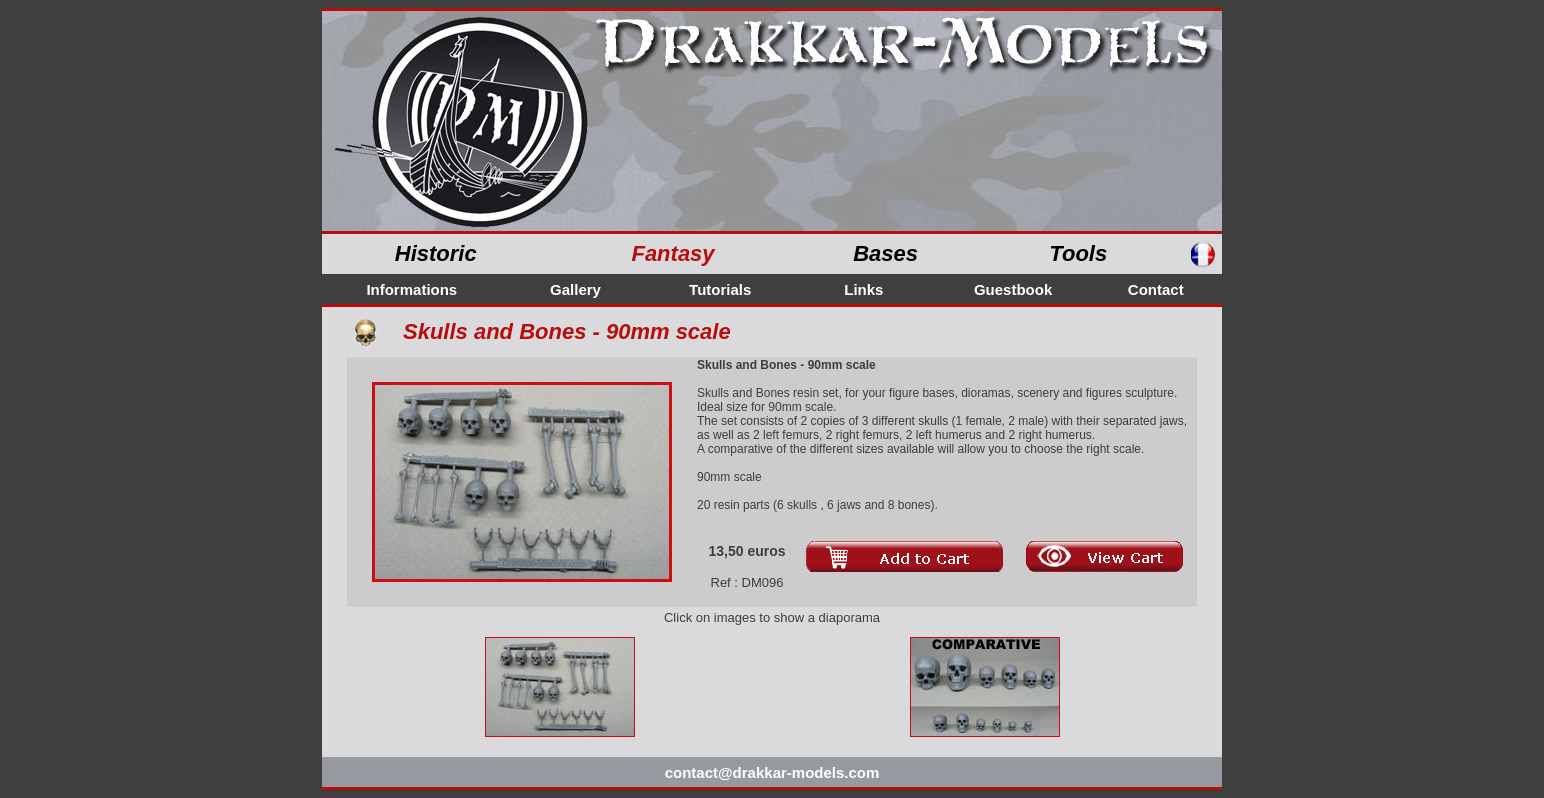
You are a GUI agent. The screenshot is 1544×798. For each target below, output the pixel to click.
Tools (1078, 253)
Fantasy (672, 253)
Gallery (575, 289)
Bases (885, 253)
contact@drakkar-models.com (772, 772)
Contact (1156, 289)
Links (863, 289)
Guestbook (1013, 289)
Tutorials (720, 289)
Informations (411, 289)
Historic (436, 253)
